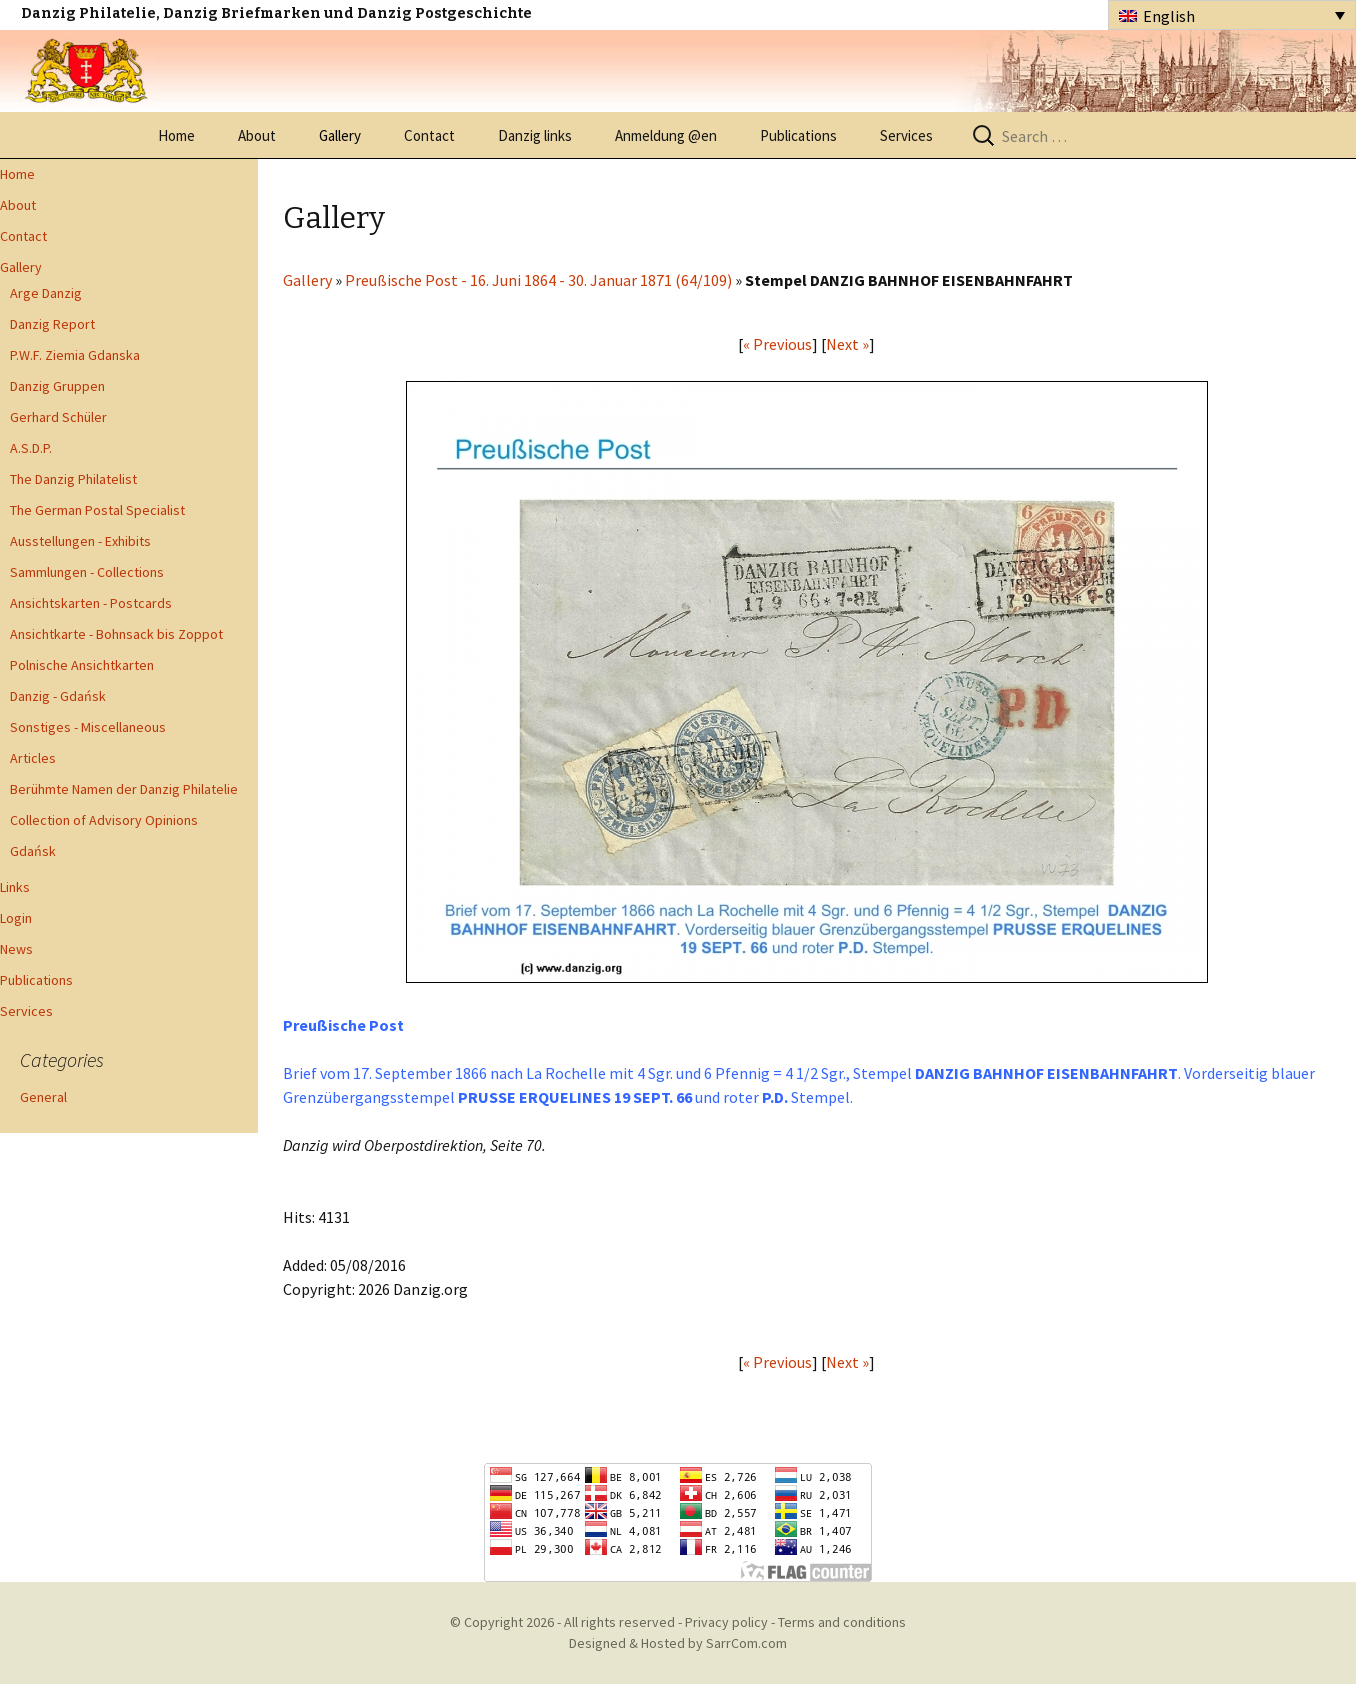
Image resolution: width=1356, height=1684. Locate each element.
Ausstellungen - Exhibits (80, 541)
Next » (847, 344)
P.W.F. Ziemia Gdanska (75, 355)
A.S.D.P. (31, 448)
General (43, 1097)
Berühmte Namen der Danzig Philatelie (124, 789)
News (16, 949)
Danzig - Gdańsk (58, 696)
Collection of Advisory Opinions (104, 820)
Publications (798, 135)
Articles (33, 758)
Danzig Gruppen (57, 386)
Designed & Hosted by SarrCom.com (678, 1643)
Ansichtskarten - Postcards (91, 603)
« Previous (777, 344)
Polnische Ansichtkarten (82, 665)
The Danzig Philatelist (73, 479)
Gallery (340, 135)
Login (16, 918)
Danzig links (535, 135)
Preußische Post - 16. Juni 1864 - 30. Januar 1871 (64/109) (538, 280)
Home (176, 135)
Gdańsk (33, 851)
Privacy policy (726, 1622)
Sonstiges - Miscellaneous (88, 727)
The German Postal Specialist (97, 510)
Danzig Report (52, 324)
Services (906, 135)
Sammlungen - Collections (87, 572)
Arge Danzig (46, 293)
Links (15, 887)
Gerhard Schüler (58, 417)
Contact (429, 135)
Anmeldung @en (666, 135)
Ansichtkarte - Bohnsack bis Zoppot (116, 634)
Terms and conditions (842, 1622)
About (257, 135)
